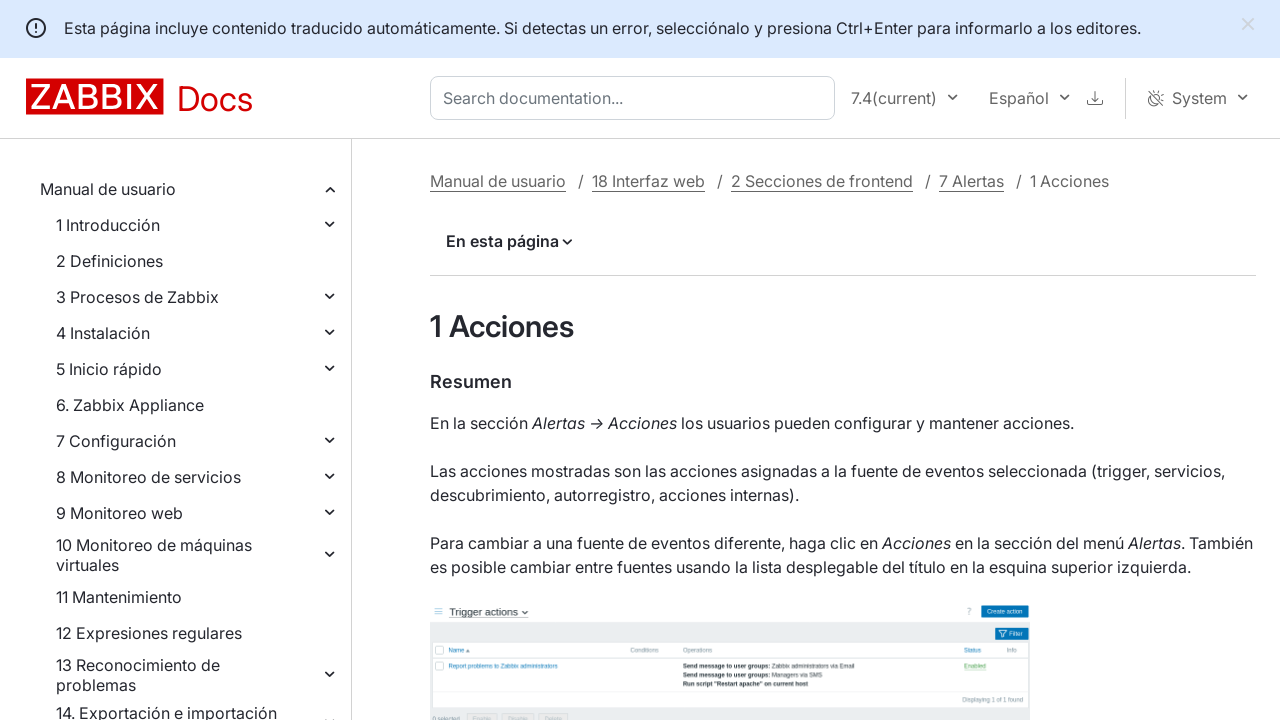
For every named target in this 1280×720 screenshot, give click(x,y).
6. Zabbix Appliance (130, 405)
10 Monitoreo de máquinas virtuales (154, 555)
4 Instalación (103, 333)
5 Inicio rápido (109, 369)
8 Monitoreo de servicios (148, 477)
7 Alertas (971, 181)
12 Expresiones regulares (149, 633)
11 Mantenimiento (119, 597)
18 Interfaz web (648, 181)
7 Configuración (116, 441)
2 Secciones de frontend (822, 181)
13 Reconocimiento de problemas (138, 675)
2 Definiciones (109, 261)
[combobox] (636, 98)
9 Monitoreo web (119, 513)
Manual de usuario (108, 189)
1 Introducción (108, 225)
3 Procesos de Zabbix (137, 297)
